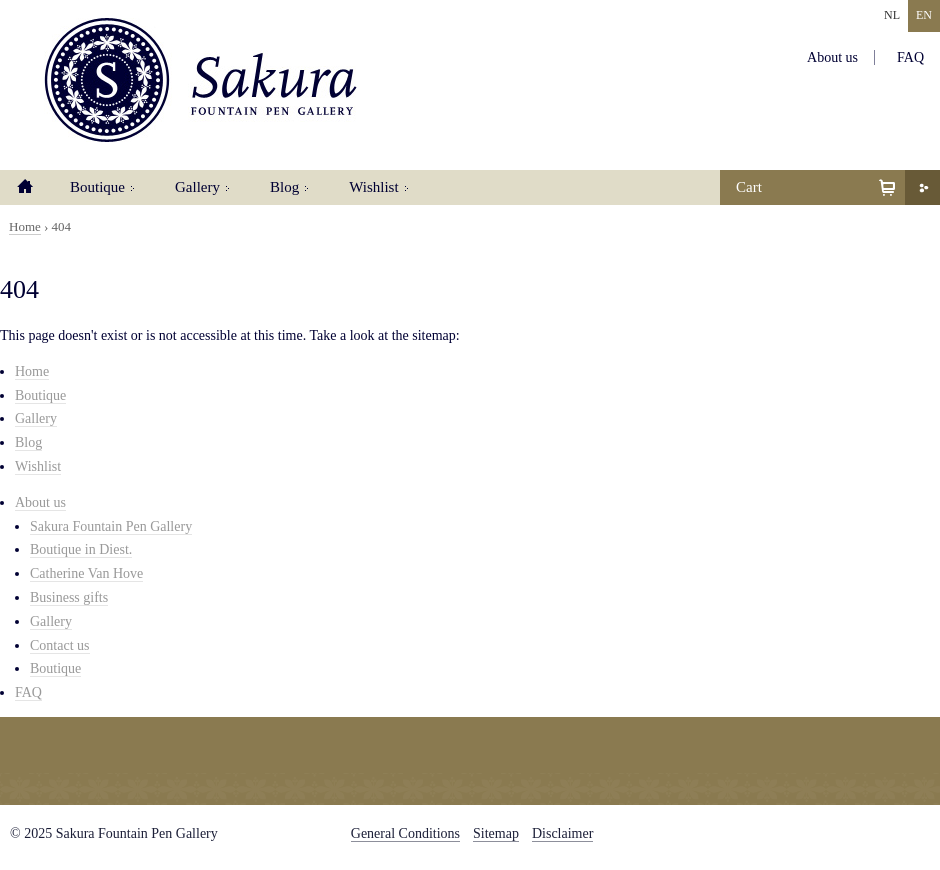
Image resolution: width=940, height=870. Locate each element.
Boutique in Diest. (81, 549)
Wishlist (373, 187)
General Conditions (405, 833)
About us (832, 57)
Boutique (97, 187)
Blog (284, 187)
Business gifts (69, 597)
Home (25, 187)
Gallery (197, 187)
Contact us (60, 645)
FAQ (910, 57)
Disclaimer (562, 833)
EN (924, 15)
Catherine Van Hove (86, 573)
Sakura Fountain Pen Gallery (200, 80)
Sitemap (496, 833)
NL (892, 15)
